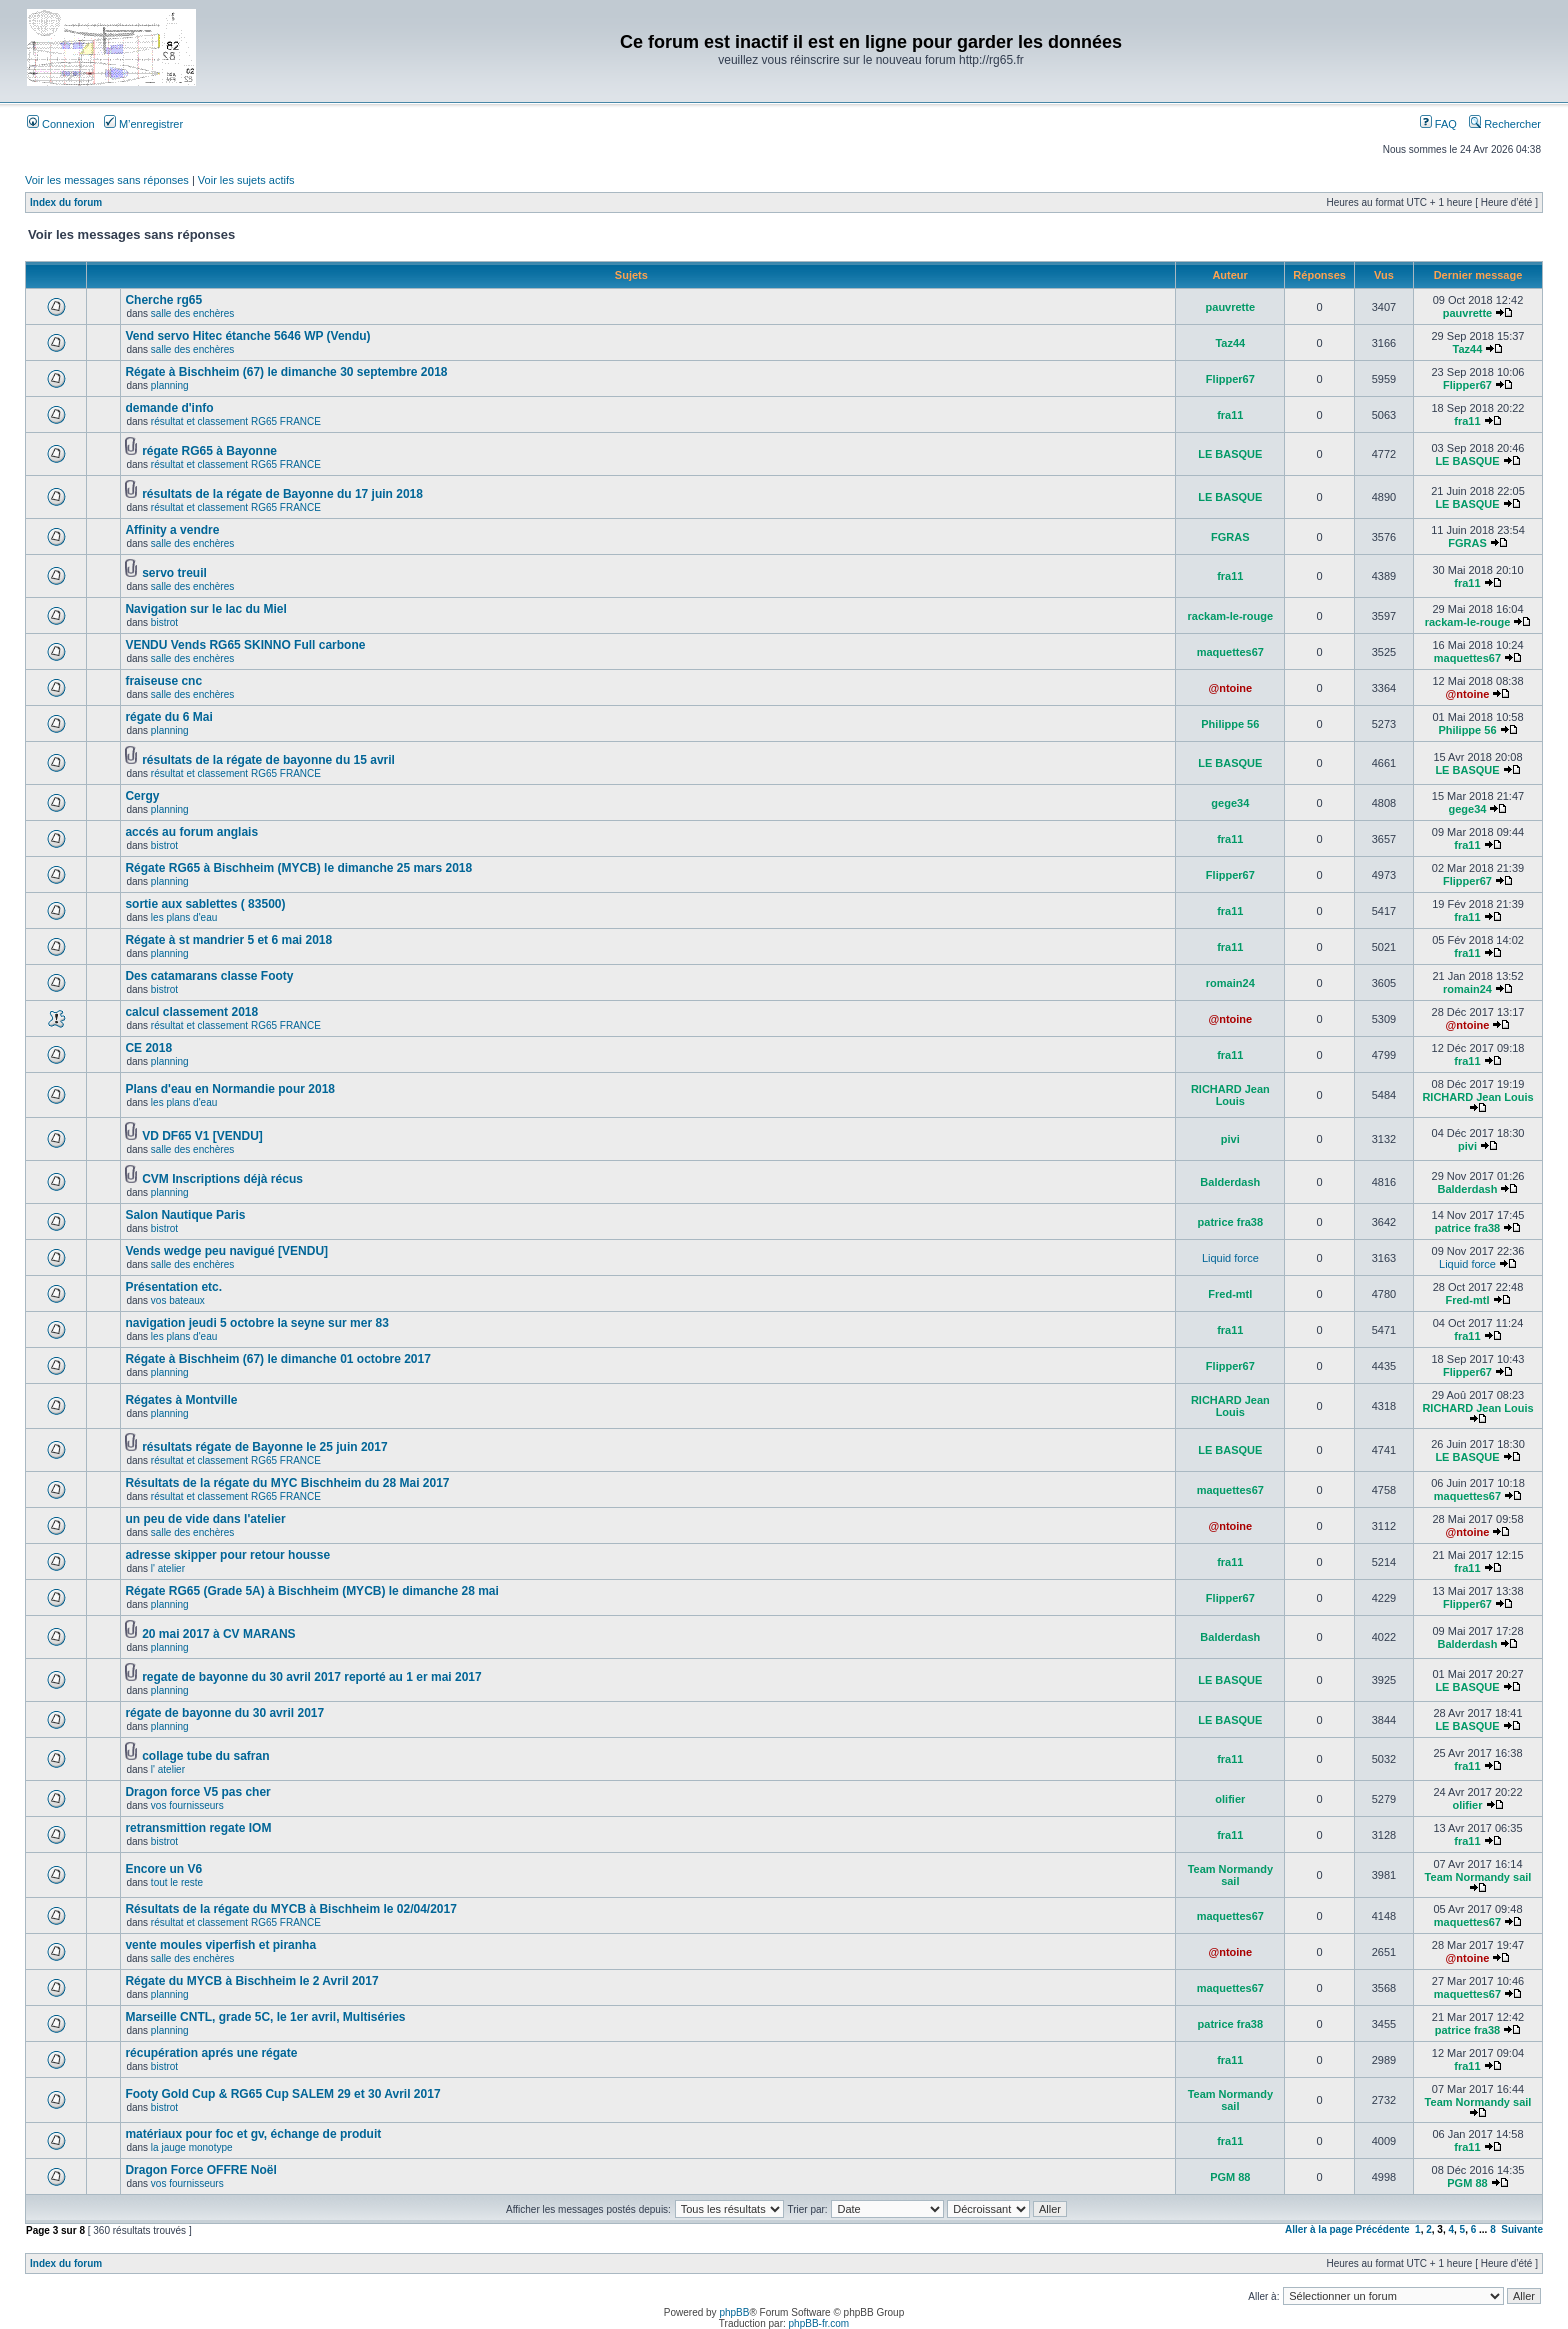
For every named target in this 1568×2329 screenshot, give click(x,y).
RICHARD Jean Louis (1230, 1095)
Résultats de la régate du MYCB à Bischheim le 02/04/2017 (290, 1909)
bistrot (164, 622)
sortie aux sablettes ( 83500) (205, 904)
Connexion (61, 124)
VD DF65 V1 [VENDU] (202, 1136)
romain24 (1230, 983)
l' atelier (168, 1568)
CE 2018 (148, 1048)
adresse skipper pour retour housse (227, 1555)
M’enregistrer (143, 124)
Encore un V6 (163, 1869)
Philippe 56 (1230, 724)
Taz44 (1230, 343)
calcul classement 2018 (191, 1012)
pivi (1230, 1139)
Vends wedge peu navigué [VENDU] (226, 1251)
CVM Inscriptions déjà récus (222, 1179)
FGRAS (1230, 537)
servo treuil (174, 573)
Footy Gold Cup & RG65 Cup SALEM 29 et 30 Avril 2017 (282, 2094)
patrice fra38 (1230, 1222)
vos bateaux (178, 1300)
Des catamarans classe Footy (209, 976)
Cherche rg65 (163, 300)
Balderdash (1230, 1182)
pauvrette (1231, 307)
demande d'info (169, 408)
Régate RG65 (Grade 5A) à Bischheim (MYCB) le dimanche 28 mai (311, 1591)
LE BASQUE (1230, 454)
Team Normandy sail (1230, 1875)
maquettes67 (1230, 652)
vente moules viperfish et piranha (220, 1945)
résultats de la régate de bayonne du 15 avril (268, 760)
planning (170, 385)
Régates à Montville (181, 1400)
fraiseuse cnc (163, 681)
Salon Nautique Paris (185, 1215)
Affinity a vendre (172, 530)
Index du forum (66, 202)
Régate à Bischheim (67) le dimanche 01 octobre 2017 (277, 1359)
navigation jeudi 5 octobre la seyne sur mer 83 (256, 1323)
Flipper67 (1230, 379)
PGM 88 (1230, 2177)
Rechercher (1505, 124)
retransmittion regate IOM (198, 1828)
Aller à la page (1319, 2229)
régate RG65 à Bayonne (209, 451)
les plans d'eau (184, 917)
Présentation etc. (173, 1287)
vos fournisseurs (187, 1805)
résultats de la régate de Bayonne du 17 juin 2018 (282, 494)
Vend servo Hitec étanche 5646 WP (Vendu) (247, 336)
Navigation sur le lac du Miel (205, 609)
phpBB (734, 2312)
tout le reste (177, 1882)
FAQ (1438, 124)
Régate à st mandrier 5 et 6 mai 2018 (228, 940)
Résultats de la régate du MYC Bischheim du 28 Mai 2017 (287, 1483)
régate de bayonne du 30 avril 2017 (224, 1713)
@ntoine (1230, 688)
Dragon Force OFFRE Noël (200, 2170)
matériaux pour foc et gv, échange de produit (253, 2134)
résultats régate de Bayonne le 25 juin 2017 (264, 1447)
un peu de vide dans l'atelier (205, 1519)
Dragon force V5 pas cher (197, 1792)
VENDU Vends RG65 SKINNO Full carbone (245, 645)
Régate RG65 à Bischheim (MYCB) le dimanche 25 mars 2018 (298, 868)
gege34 (1230, 803)
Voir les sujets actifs (246, 180)
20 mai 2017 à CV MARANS (218, 1634)
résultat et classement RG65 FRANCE (236, 421)
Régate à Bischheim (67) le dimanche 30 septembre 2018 (286, 372)
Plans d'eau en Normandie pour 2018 (230, 1089)
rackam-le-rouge (1231, 616)
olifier (1230, 1799)
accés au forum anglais (191, 832)
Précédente (1383, 2229)
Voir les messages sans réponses (107, 180)
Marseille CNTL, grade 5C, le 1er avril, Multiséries (265, 2017)
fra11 (1230, 415)
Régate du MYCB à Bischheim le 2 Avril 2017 (251, 1981)
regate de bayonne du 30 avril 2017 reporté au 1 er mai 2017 (312, 1677)
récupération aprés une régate (211, 2053)
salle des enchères (192, 313)
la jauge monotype (192, 2147)
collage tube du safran (205, 1756)
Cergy (142, 796)
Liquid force (1230, 1258)
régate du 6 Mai (168, 717)
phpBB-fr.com (819, 2323)
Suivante (1522, 2229)
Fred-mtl (1230, 1294)
